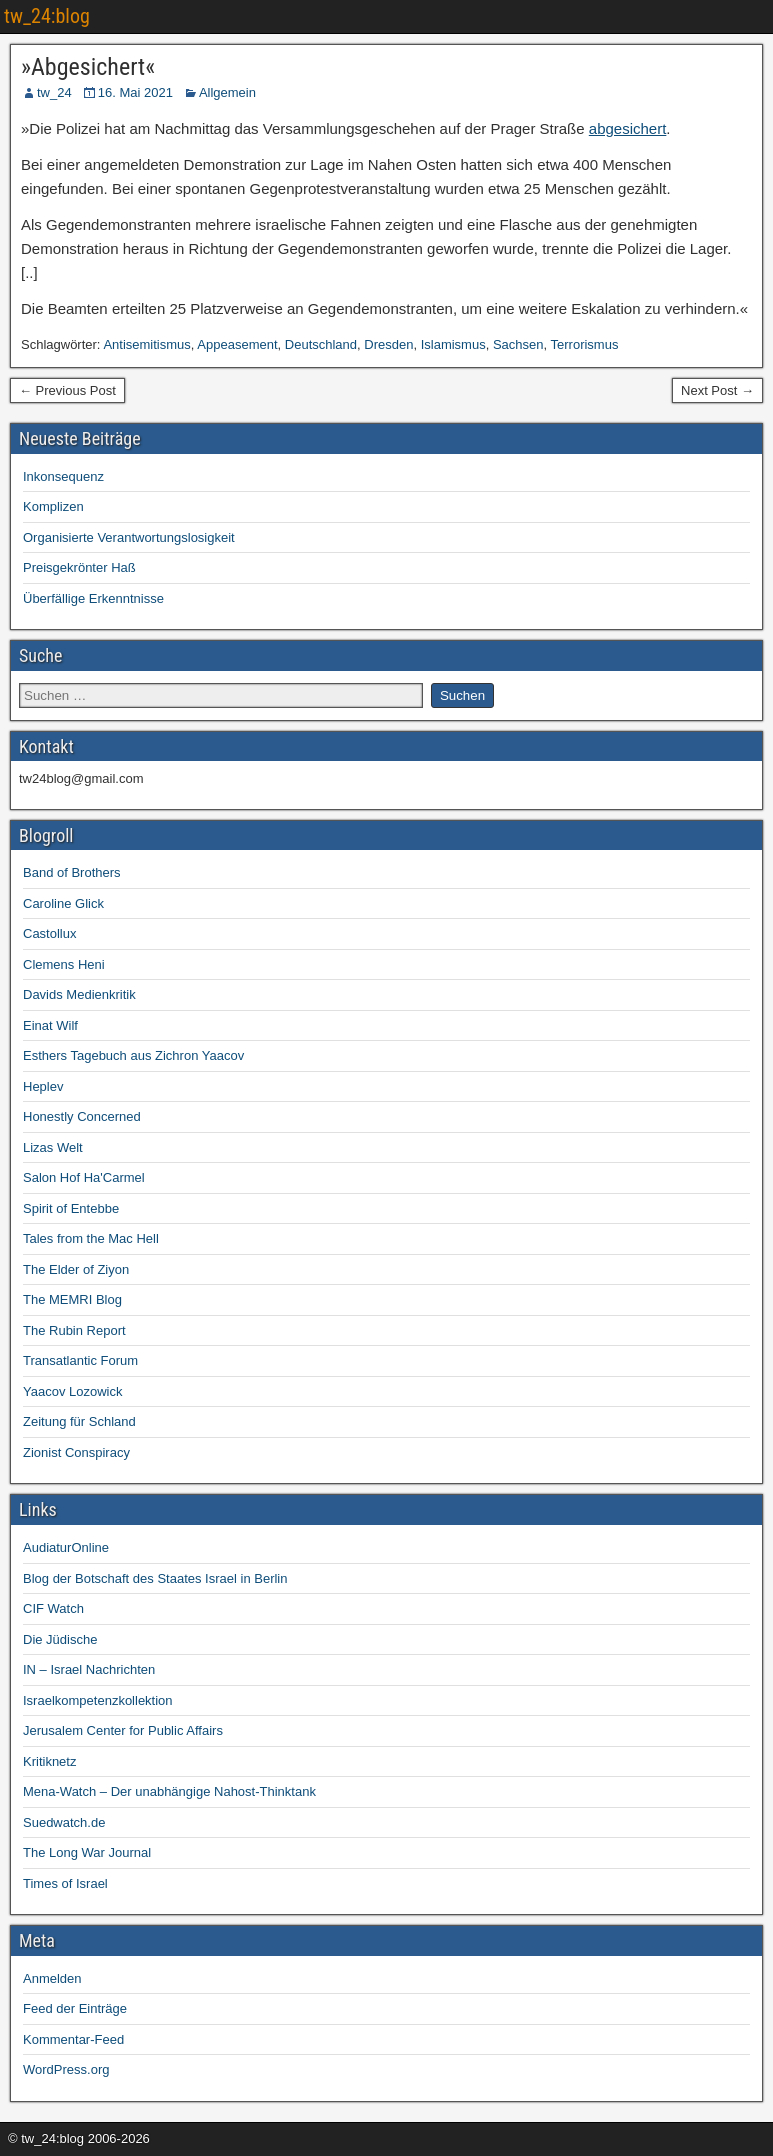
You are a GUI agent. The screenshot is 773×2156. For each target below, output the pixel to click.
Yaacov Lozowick (72, 1391)
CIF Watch (53, 1608)
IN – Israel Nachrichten (89, 1669)
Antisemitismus (146, 344)
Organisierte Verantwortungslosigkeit (129, 537)
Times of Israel (65, 1883)
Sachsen (518, 344)
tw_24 (54, 92)
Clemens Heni (64, 964)
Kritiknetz (49, 1761)
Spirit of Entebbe (71, 1208)
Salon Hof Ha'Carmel (84, 1177)
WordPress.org (66, 2069)
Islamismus (453, 344)
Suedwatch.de (64, 1822)
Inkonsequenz (63, 476)
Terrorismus (585, 344)
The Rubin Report (74, 1330)
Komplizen (53, 506)
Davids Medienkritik (79, 994)
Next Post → (717, 390)
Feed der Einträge (75, 2008)
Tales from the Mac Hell (91, 1238)
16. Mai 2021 (135, 92)
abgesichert (628, 128)
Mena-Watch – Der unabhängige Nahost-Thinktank (169, 1791)
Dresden (388, 344)
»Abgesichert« (88, 67)
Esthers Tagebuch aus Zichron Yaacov (133, 1055)
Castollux (49, 933)
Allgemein (227, 92)
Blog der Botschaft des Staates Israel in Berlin (155, 1578)
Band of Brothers (72, 872)
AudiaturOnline (66, 1547)
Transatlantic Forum (80, 1360)
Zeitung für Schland (79, 1421)
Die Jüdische (60, 1639)
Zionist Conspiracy (76, 1452)
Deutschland (321, 344)
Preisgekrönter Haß (79, 567)
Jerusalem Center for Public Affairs (123, 1730)
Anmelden (52, 1978)
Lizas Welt (53, 1147)
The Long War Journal (87, 1852)
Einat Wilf (50, 1025)
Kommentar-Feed (73, 2039)
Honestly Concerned (82, 1116)
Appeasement (237, 344)
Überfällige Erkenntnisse (93, 598)
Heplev (43, 1086)
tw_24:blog (47, 16)
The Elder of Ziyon (76, 1269)
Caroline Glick (63, 903)
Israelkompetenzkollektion (98, 1700)
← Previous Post (67, 390)
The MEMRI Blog (72, 1299)
